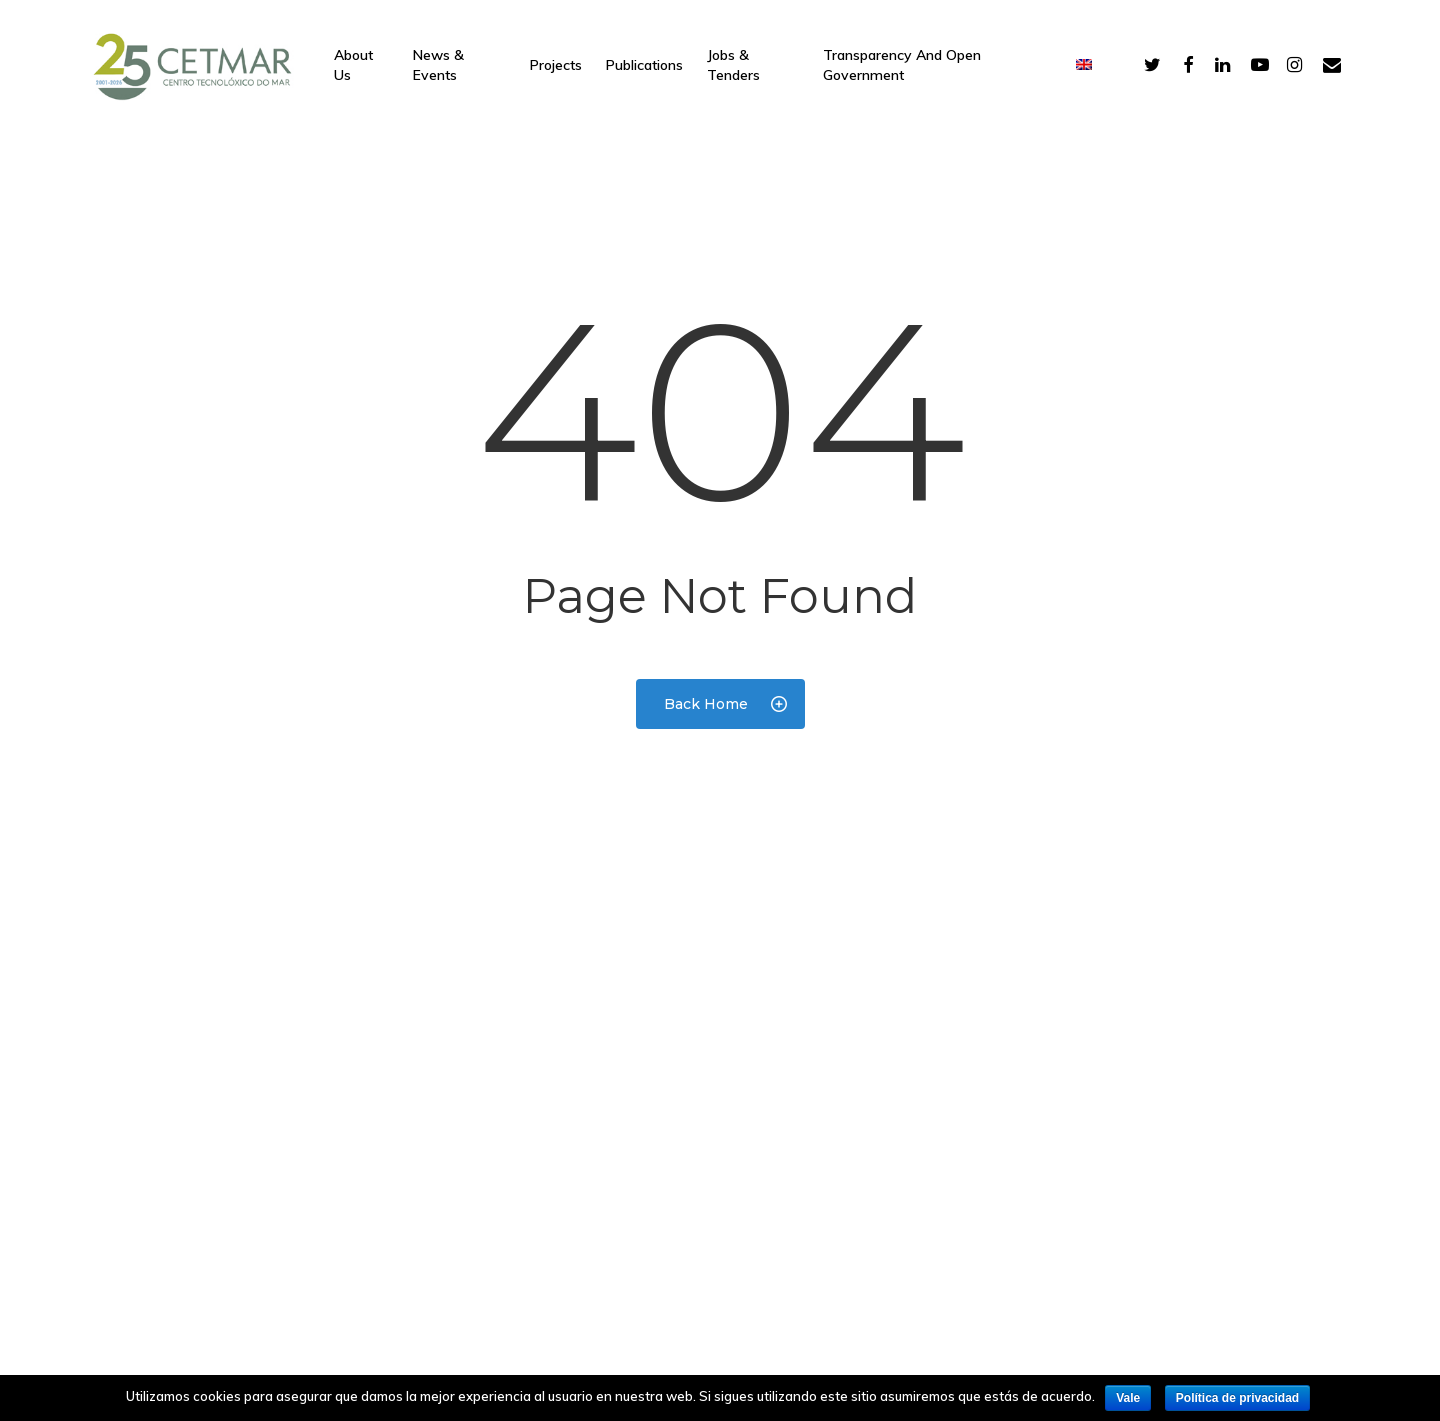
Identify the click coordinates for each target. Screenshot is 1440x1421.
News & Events (438, 65)
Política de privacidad (1237, 1398)
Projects (556, 65)
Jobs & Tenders (733, 65)
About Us (353, 65)
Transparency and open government (902, 65)
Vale (1128, 1398)
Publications (644, 65)
